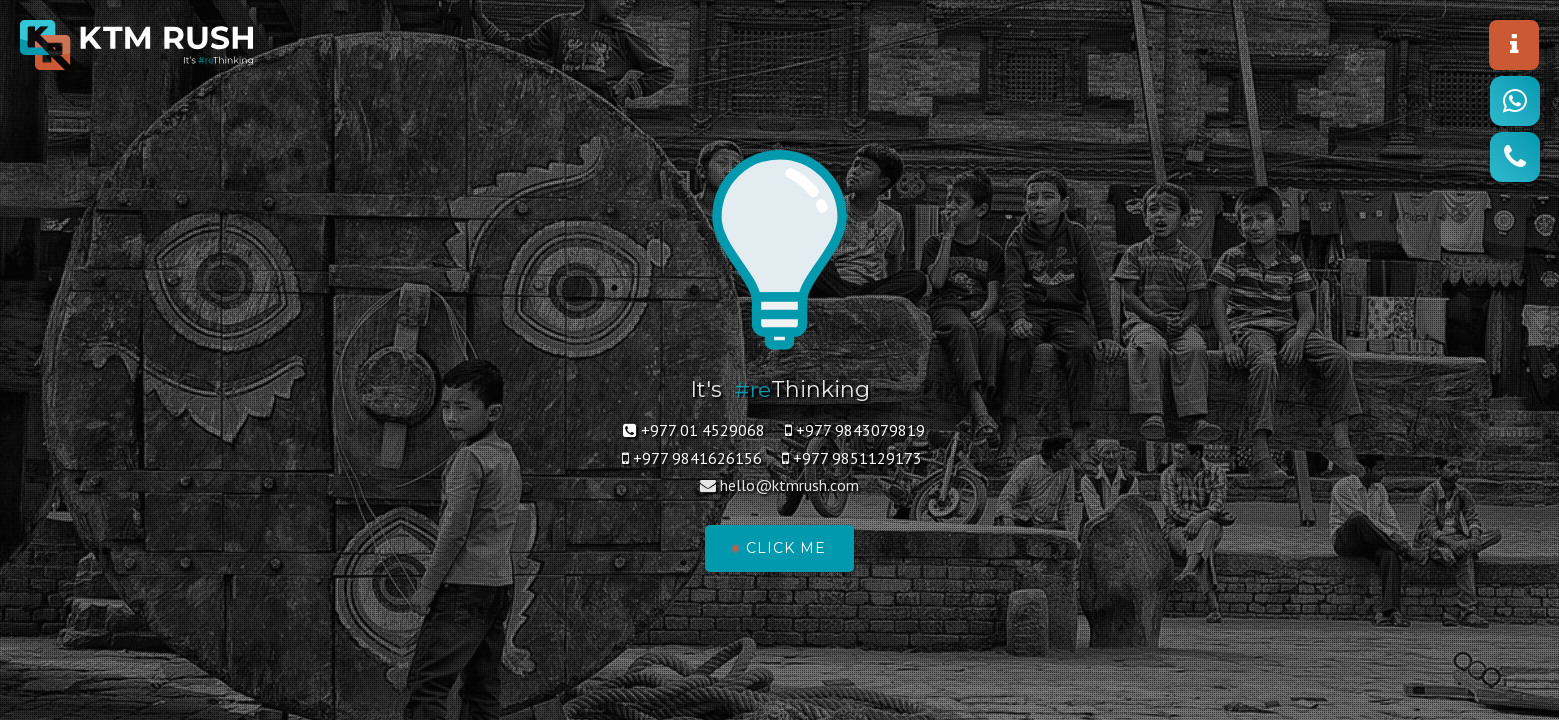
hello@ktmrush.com (789, 486)
